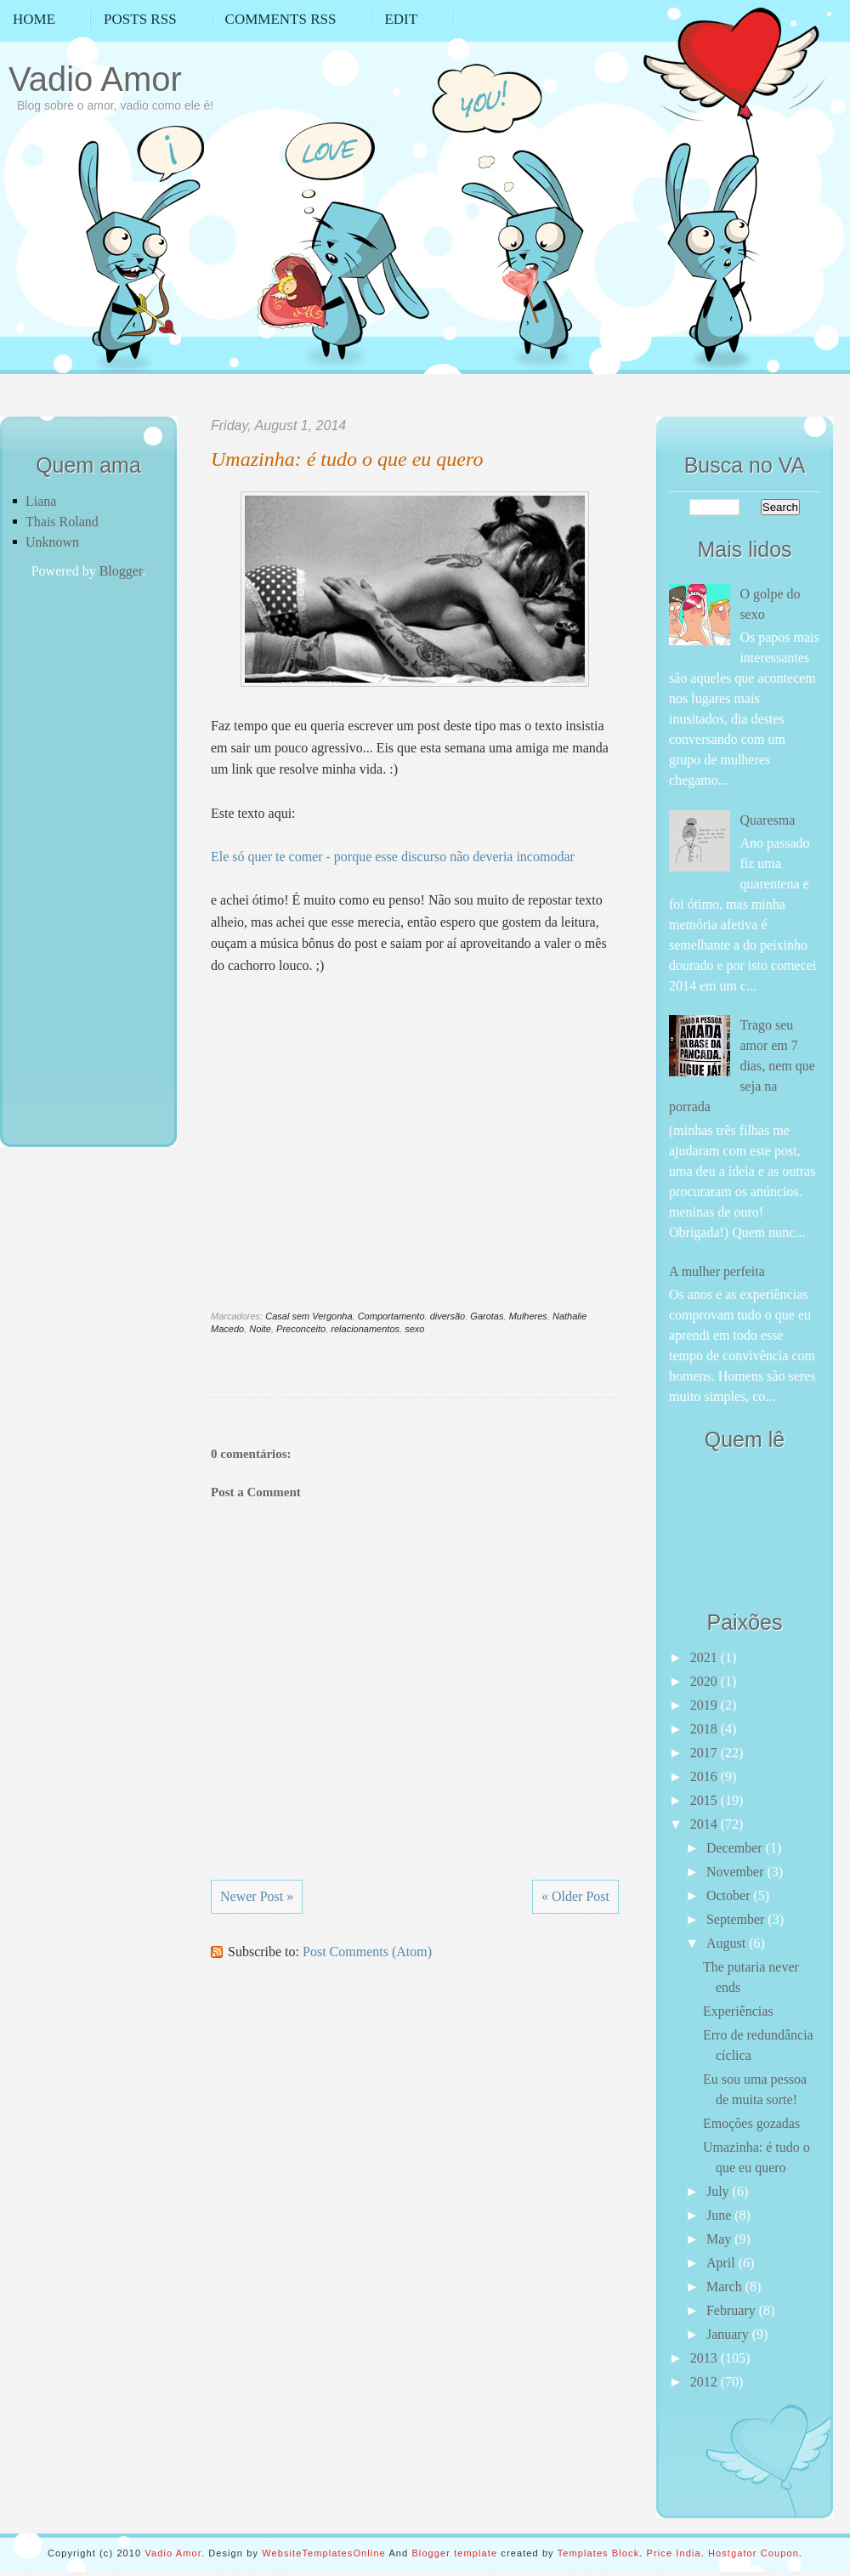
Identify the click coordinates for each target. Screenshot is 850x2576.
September (737, 1919)
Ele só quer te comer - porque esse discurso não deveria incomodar (393, 856)
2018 (705, 1729)
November (737, 1871)
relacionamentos (365, 1329)
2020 (705, 1681)
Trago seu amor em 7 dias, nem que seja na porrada (742, 1066)
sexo (414, 1329)
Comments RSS (281, 19)
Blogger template (454, 2553)
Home (34, 19)
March (725, 2286)
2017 (705, 1752)
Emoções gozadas (751, 2123)
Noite (260, 1329)
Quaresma (767, 820)
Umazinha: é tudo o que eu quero (347, 459)
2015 (705, 1800)
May (720, 2239)
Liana (41, 501)
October (730, 1895)
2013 (705, 2358)
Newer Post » (256, 1896)
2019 (705, 1705)
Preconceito (301, 1329)
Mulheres (528, 1316)
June (720, 2215)
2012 (705, 2382)
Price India (674, 2553)
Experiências (738, 2011)
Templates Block (599, 2553)
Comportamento (391, 1316)
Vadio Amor (95, 79)
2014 (705, 1824)
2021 (705, 1657)
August (727, 1943)
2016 (705, 1776)
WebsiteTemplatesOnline (324, 2553)
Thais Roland (62, 521)
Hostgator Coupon (753, 2553)
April (722, 2262)
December (736, 1848)
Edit (400, 19)
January (729, 2334)
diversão (448, 1316)
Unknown (52, 542)
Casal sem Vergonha (308, 1316)
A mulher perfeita (717, 1271)
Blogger (121, 571)
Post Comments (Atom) (367, 1951)
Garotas (486, 1316)
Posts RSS (140, 19)
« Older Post (575, 1896)
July (719, 2191)
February (732, 2310)
